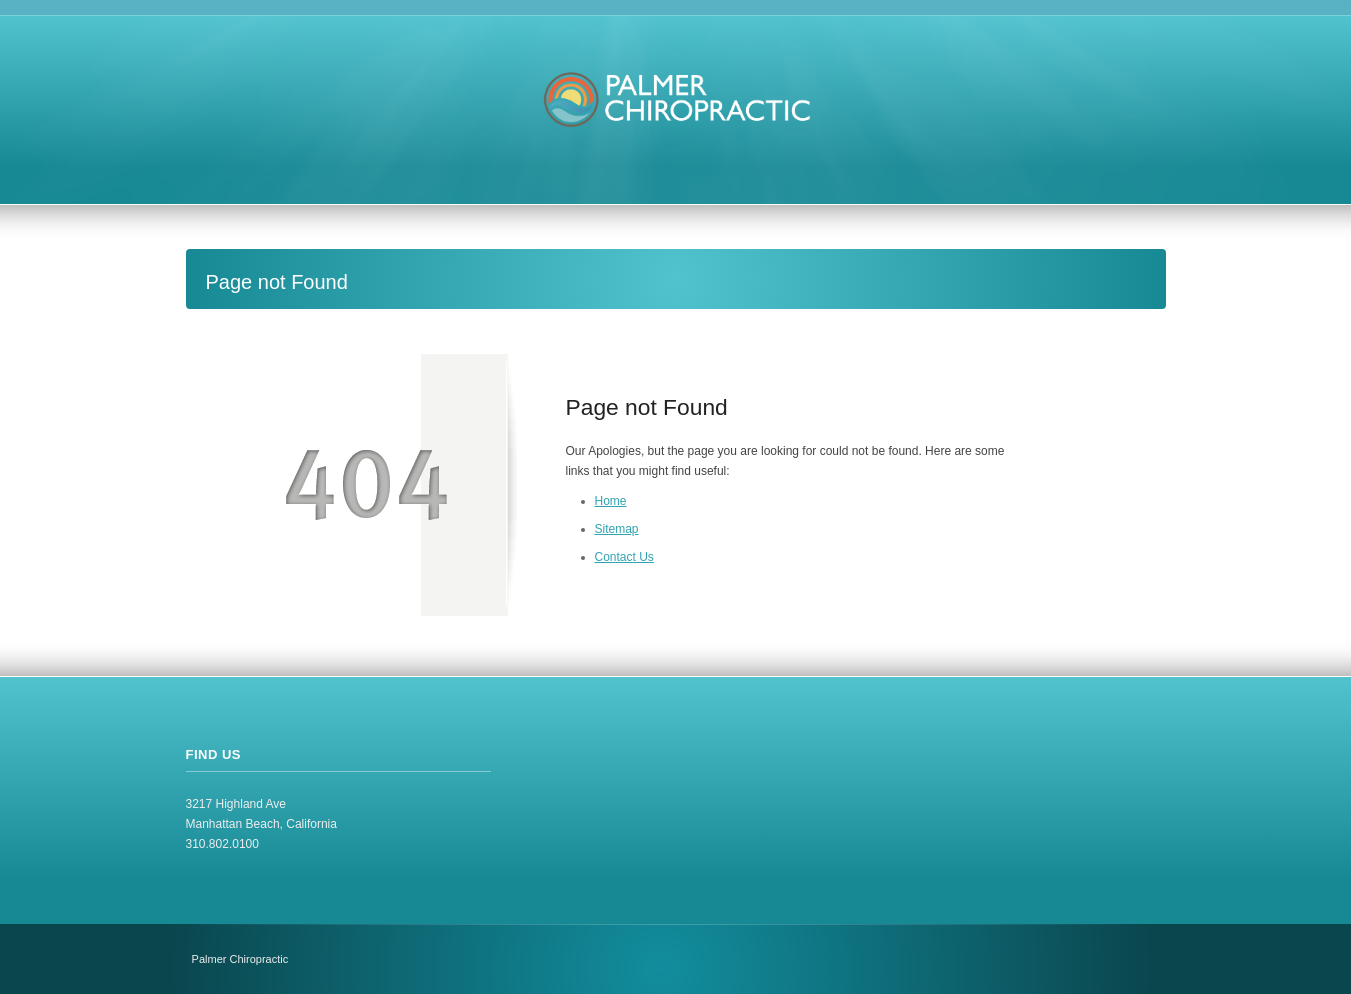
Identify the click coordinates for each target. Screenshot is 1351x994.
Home (611, 501)
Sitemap (617, 529)
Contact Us (624, 557)
